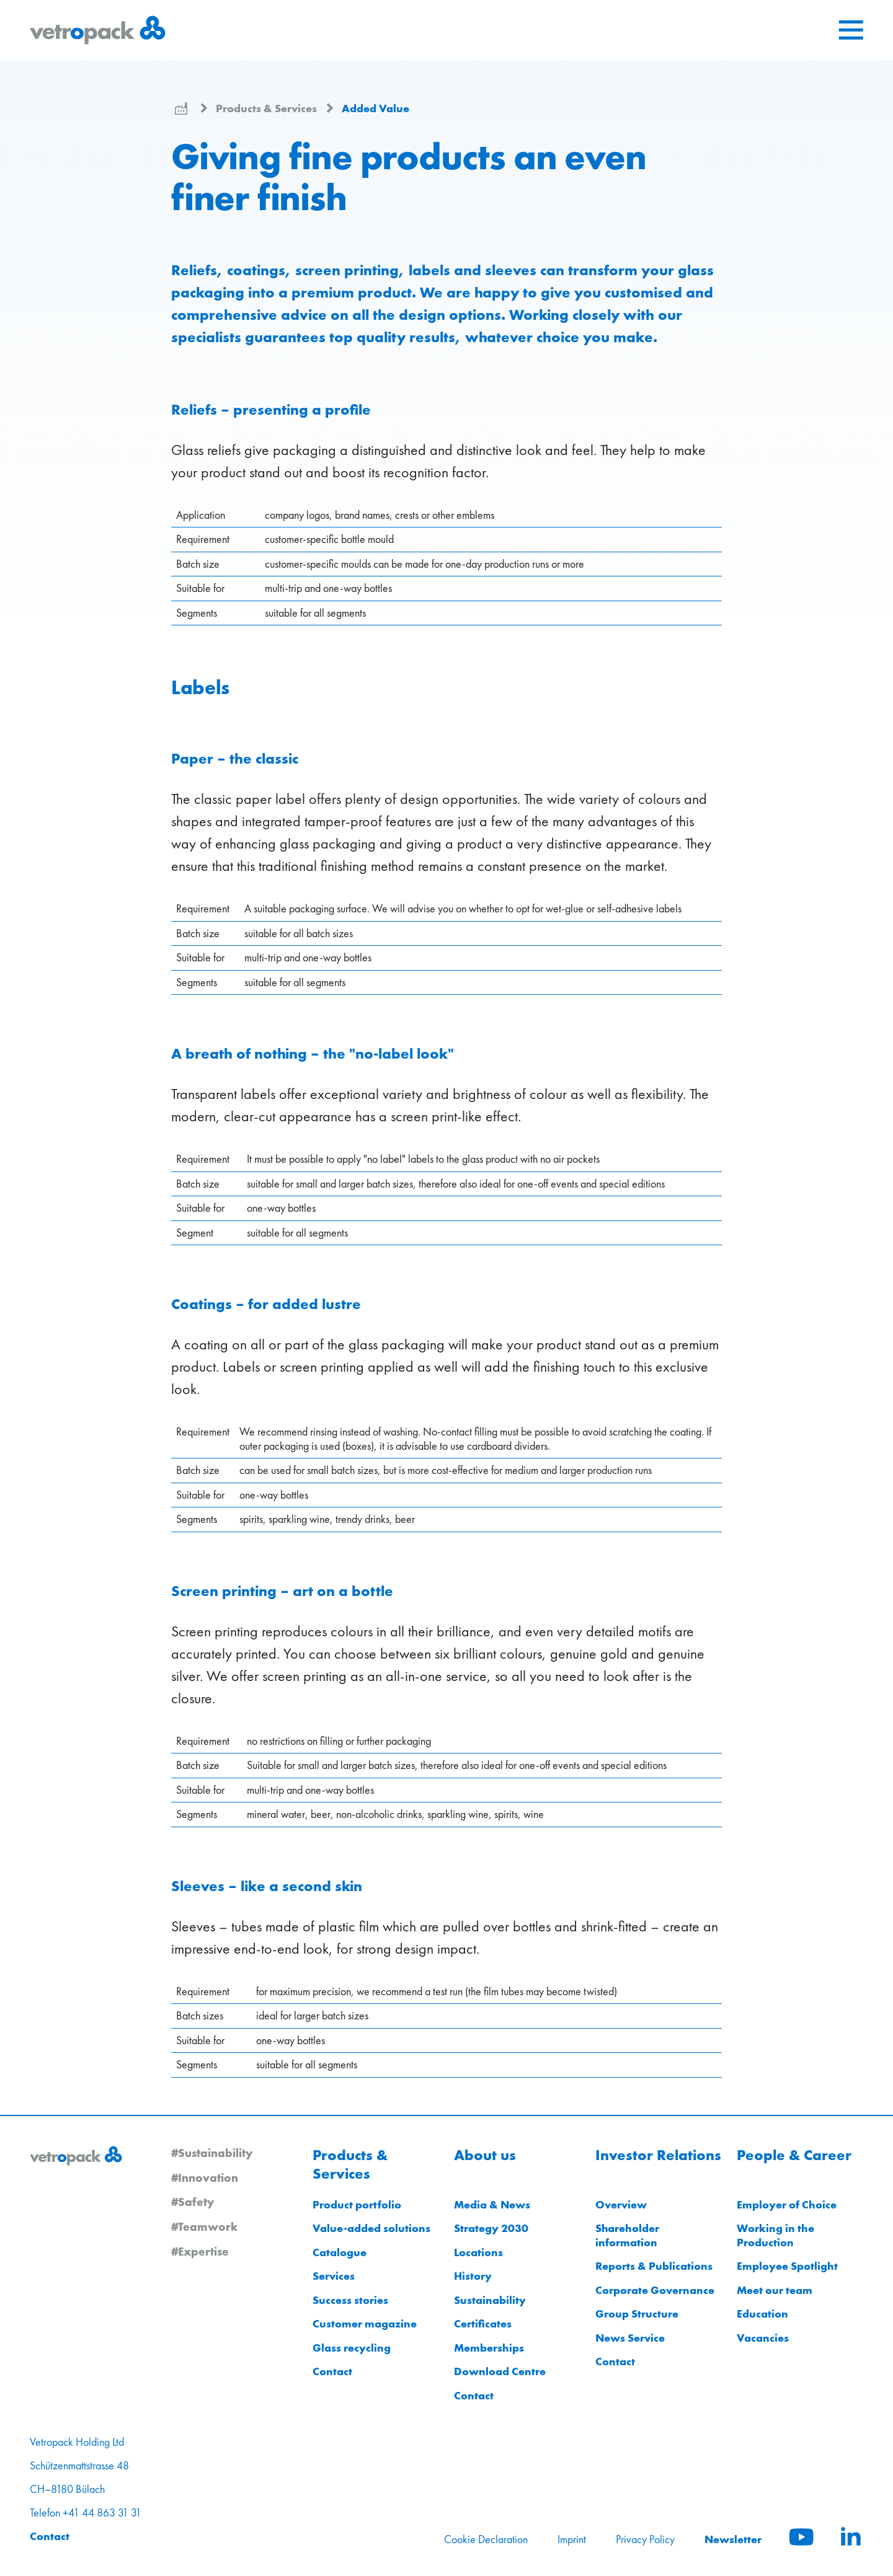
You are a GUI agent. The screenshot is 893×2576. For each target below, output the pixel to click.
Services (334, 2276)
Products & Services (267, 108)
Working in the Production (775, 2235)
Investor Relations (658, 2155)
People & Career (794, 2155)
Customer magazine (365, 2323)
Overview (621, 2204)
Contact (332, 2371)
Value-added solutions (371, 2228)
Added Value (375, 108)
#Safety (192, 2201)
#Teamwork (204, 2226)
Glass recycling (352, 2347)
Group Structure (636, 2313)
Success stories (350, 2300)
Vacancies (763, 2338)
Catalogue (340, 2252)
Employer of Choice (787, 2204)
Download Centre (500, 2371)
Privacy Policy (645, 2539)
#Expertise (200, 2251)
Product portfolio (357, 2204)
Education (762, 2313)
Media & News (492, 2204)
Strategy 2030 (491, 2228)
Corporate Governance (654, 2290)
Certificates (483, 2323)
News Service (630, 2338)
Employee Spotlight (787, 2266)
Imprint (572, 2539)
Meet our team (774, 2290)
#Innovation (204, 2177)
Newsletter (733, 2539)
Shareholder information (627, 2235)
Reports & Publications (654, 2266)
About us (485, 2155)
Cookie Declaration (486, 2539)
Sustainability (490, 2300)
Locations (478, 2252)
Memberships (489, 2347)
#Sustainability (211, 2152)
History (473, 2276)
